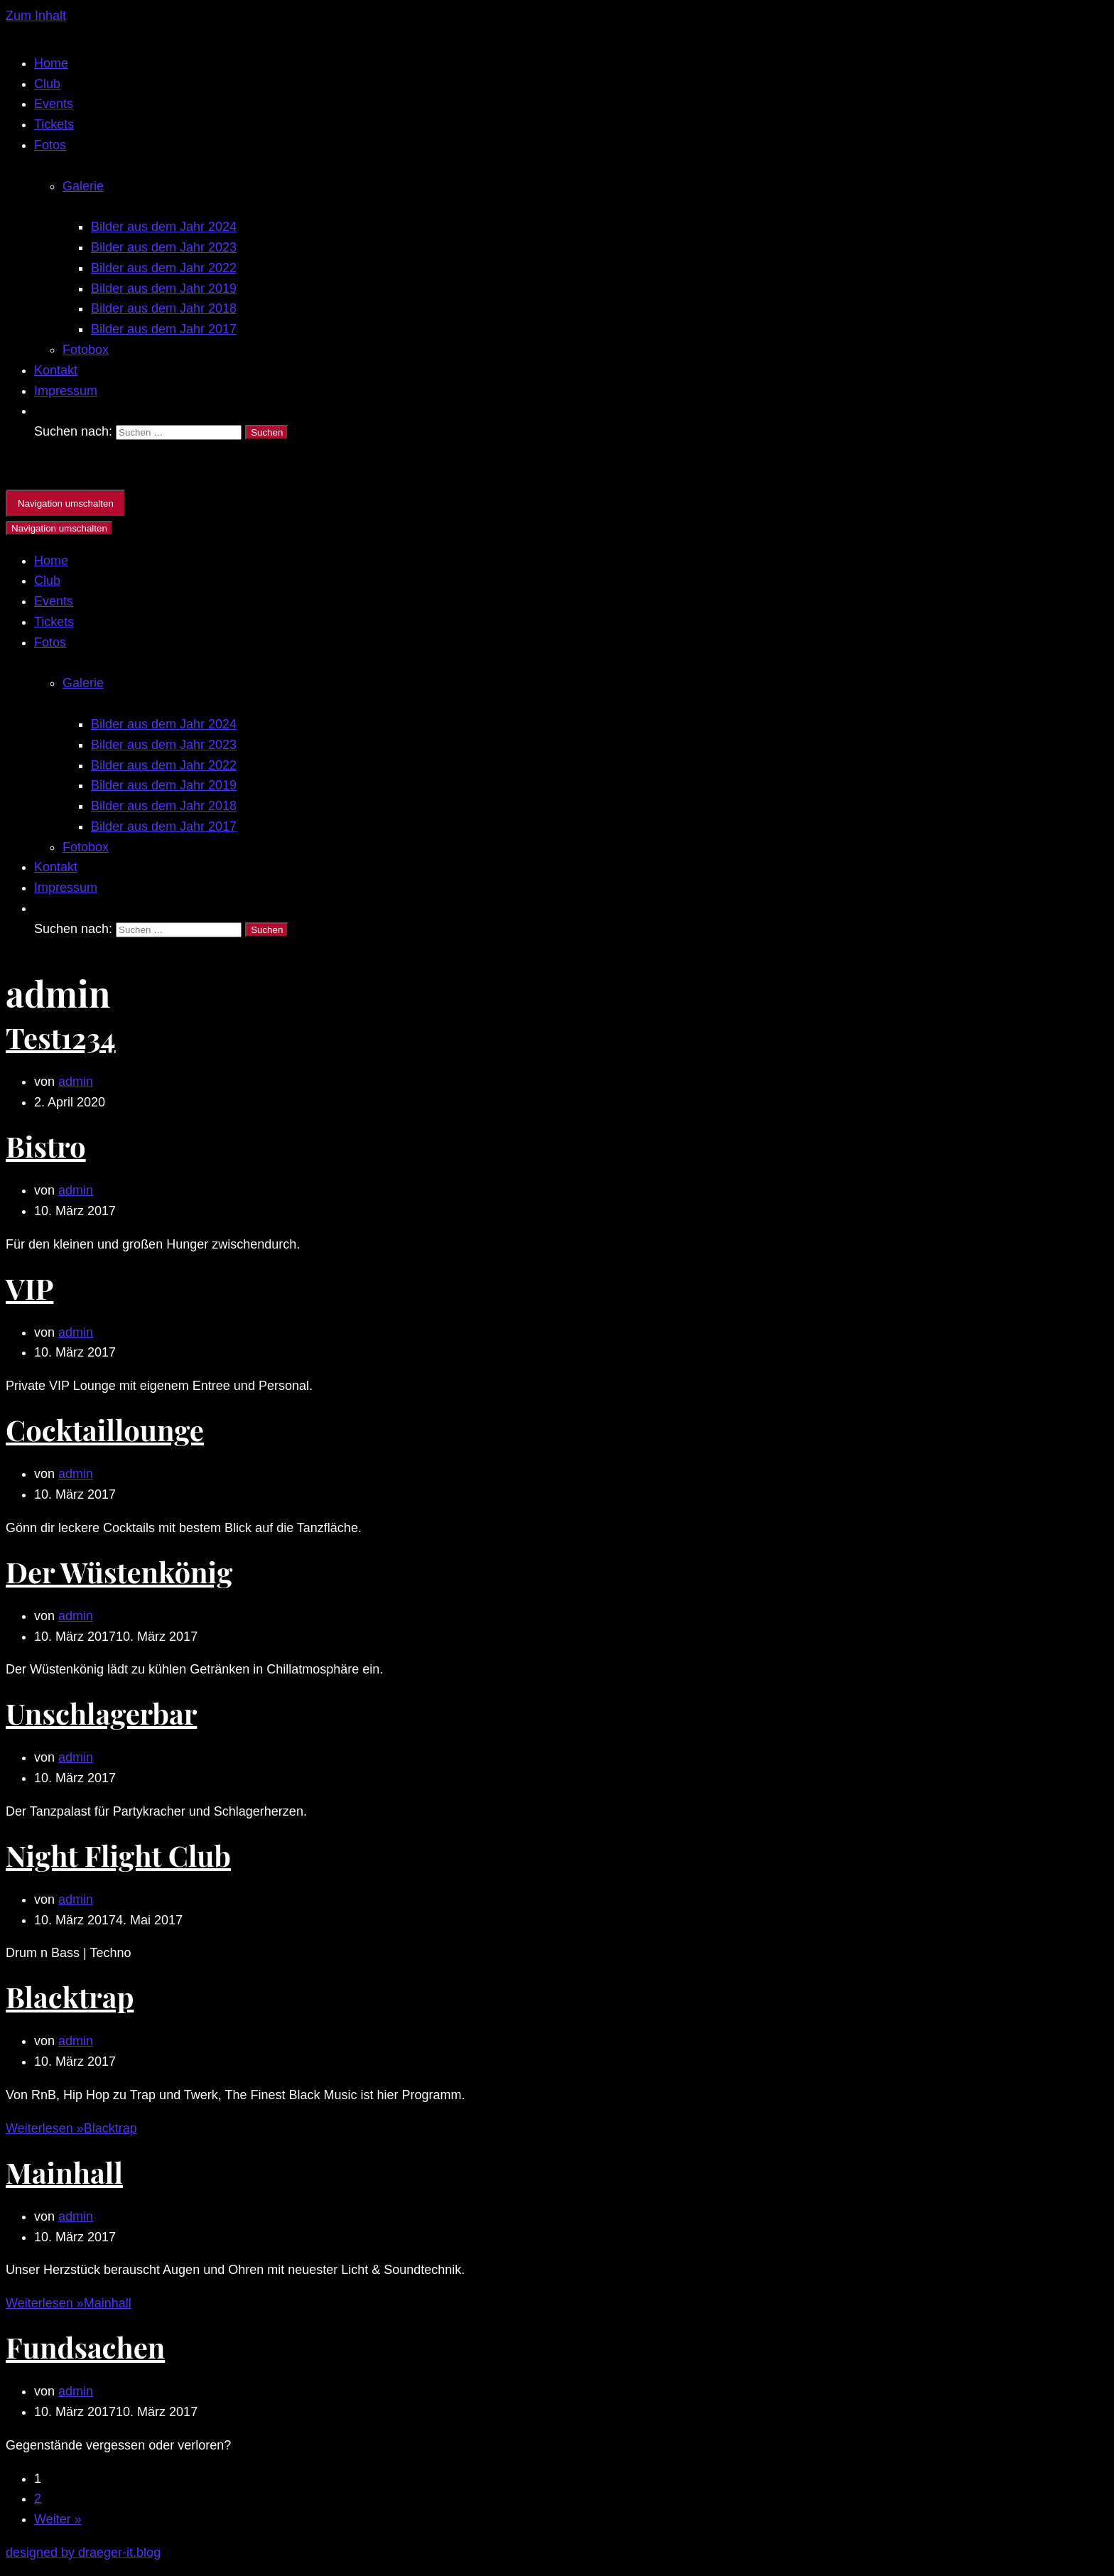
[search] (571, 431)
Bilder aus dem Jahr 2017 (164, 329)
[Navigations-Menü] (66, 503)
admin (75, 1081)
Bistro (46, 1146)
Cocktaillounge (105, 1429)
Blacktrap (70, 1996)
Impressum (65, 391)
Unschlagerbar (101, 1713)
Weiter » (58, 2519)
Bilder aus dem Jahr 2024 (164, 227)
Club (47, 84)
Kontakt (55, 370)
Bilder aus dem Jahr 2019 (164, 288)
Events (53, 104)
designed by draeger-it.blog (83, 2552)
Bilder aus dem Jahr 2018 (164, 308)
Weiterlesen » (71, 2128)
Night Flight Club (118, 1855)
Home (51, 63)
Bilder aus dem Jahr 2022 (164, 268)
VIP (29, 1288)
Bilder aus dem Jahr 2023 (164, 247)
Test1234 (61, 1037)
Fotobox (86, 350)
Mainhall (64, 2172)
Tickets (54, 124)
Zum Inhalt (36, 16)
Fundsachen (85, 2347)
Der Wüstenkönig (119, 1571)
